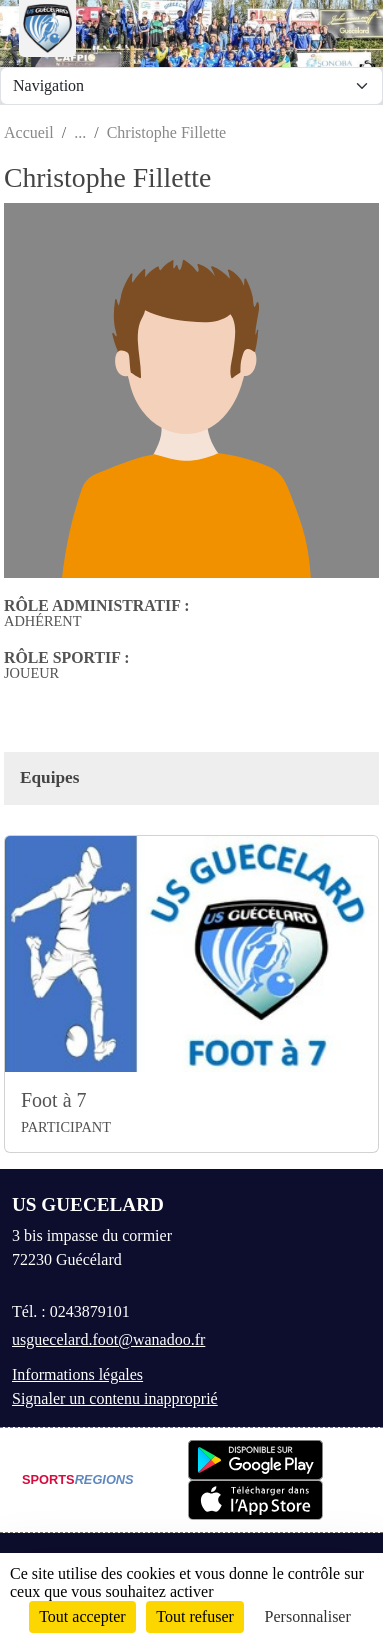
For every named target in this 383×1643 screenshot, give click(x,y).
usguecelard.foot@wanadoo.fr (108, 1339)
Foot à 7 (54, 1100)
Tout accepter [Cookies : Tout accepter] (82, 1616)
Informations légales (77, 1374)
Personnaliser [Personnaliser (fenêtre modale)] (308, 1616)
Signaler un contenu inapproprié (115, 1398)
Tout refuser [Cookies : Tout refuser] (195, 1616)
